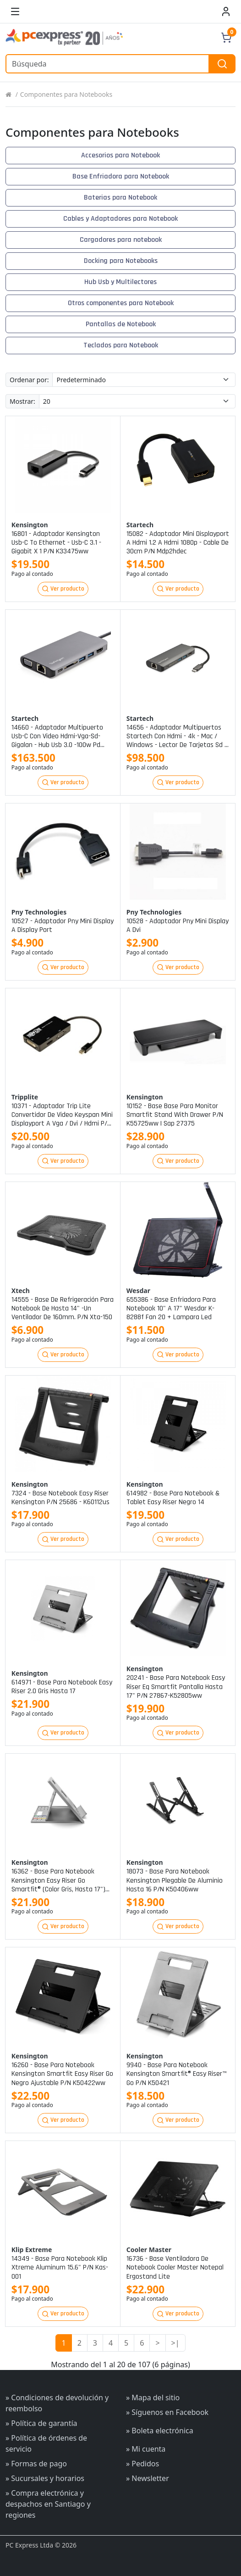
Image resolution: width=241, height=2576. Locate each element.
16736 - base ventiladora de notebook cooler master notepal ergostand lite (175, 2267)
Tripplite (24, 1097)
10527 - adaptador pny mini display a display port (62, 925)
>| (175, 2343)
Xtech (20, 1290)
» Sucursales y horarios (44, 2478)
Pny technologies (38, 912)
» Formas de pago (36, 2464)
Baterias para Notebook (120, 197)
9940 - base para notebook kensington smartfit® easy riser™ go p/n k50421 (176, 2074)
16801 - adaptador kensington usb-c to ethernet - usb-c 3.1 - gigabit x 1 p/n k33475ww (56, 543)
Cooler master (148, 2249)
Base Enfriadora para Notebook (120, 176)
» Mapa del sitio (153, 2397)
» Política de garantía (41, 2423)
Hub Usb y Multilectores (120, 282)
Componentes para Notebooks (66, 94)
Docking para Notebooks (121, 261)
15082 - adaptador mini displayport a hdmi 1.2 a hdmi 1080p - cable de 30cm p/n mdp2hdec (177, 543)
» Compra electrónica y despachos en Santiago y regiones (48, 2504)
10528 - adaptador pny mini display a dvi (177, 925)
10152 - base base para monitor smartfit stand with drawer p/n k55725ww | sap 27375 (174, 1115)
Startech (139, 524)
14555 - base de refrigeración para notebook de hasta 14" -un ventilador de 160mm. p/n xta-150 (62, 1308)
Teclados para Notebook (120, 345)
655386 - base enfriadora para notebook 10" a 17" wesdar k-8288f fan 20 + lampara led (171, 1308)
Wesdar (138, 1290)
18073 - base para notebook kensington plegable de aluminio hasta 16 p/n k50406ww (174, 1880)
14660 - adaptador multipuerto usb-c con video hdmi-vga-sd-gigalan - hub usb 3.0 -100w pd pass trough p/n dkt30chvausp (57, 736)
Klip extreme (31, 2249)
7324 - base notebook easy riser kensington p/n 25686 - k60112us (60, 1497)
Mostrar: (22, 401)
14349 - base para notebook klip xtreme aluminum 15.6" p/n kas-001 (59, 2267)
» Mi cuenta (145, 2449)
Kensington (29, 524)
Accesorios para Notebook (120, 155)
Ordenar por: (29, 379)
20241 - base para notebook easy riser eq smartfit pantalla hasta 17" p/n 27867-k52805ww (175, 1686)
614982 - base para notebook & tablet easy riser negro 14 (172, 1497)
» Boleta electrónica (159, 2430)
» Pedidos (142, 2464)
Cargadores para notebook (121, 240)
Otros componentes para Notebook (121, 303)
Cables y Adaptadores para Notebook (120, 218)
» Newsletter (147, 2478)
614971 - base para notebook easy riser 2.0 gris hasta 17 (61, 1686)
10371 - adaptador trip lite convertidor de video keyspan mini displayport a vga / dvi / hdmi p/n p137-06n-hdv (62, 1115)
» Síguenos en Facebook (167, 2412)
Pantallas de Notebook (121, 324)
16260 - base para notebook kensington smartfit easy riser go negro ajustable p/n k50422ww (62, 2074)
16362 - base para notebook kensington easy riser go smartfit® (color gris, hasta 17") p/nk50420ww (58, 1880)
